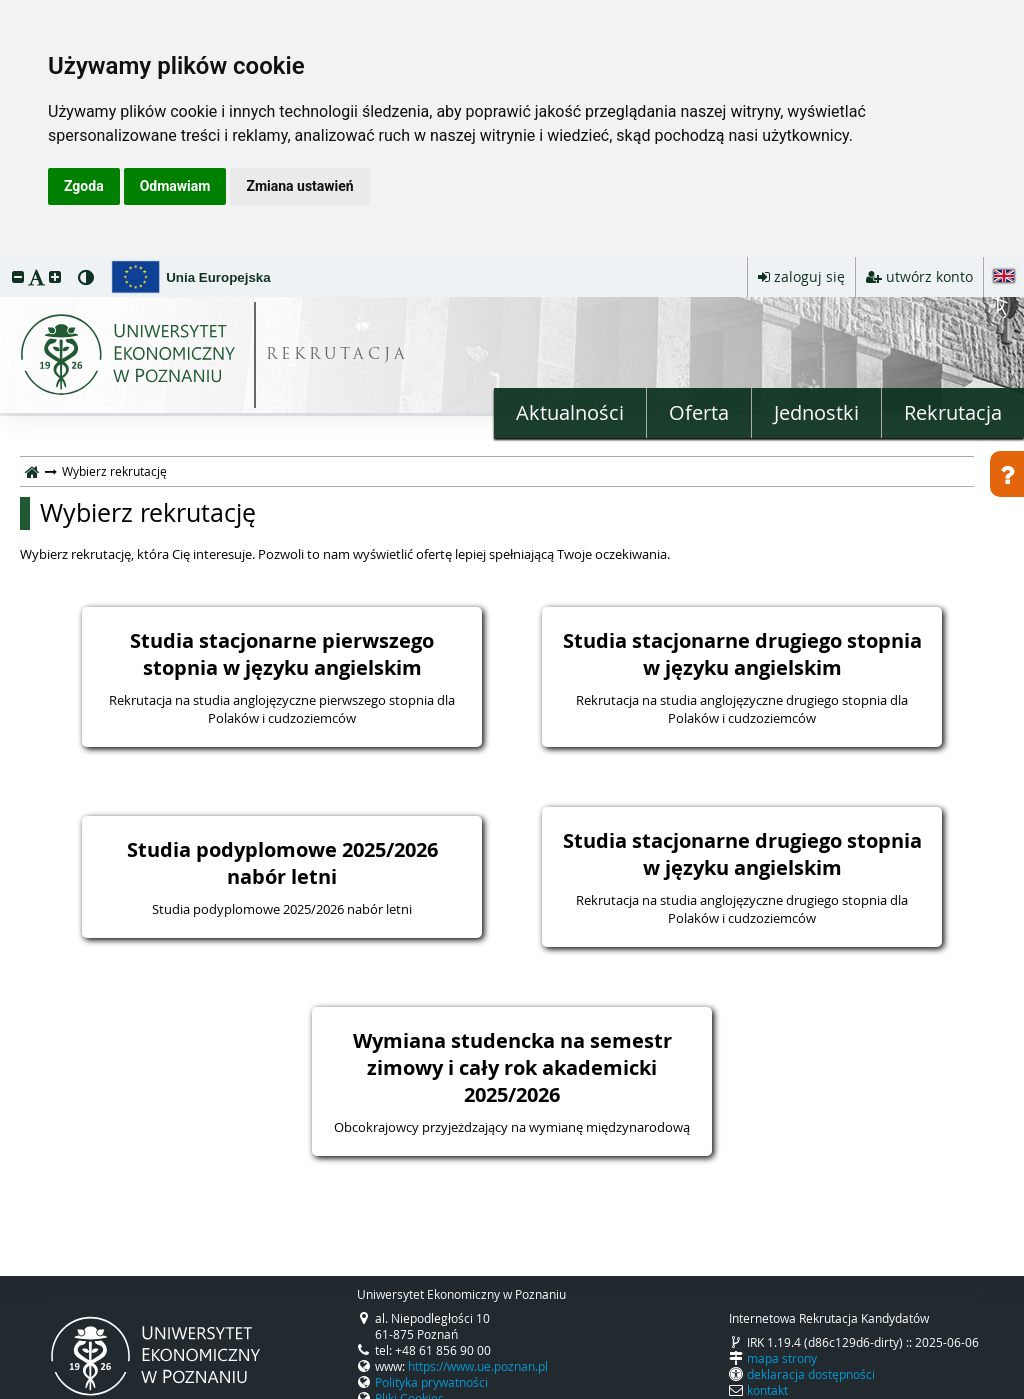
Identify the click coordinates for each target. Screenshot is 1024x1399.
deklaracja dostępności (811, 1374)
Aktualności (570, 412)
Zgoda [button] (84, 186)
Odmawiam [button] (175, 186)
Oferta (699, 412)
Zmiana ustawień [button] (299, 186)
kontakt (767, 1390)
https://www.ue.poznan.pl (478, 1366)
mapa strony (782, 1358)
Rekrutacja (953, 412)
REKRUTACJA (337, 355)
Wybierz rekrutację (148, 513)
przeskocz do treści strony (5, 262)
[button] (18, 276)
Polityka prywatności (431, 1382)
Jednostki (816, 412)
